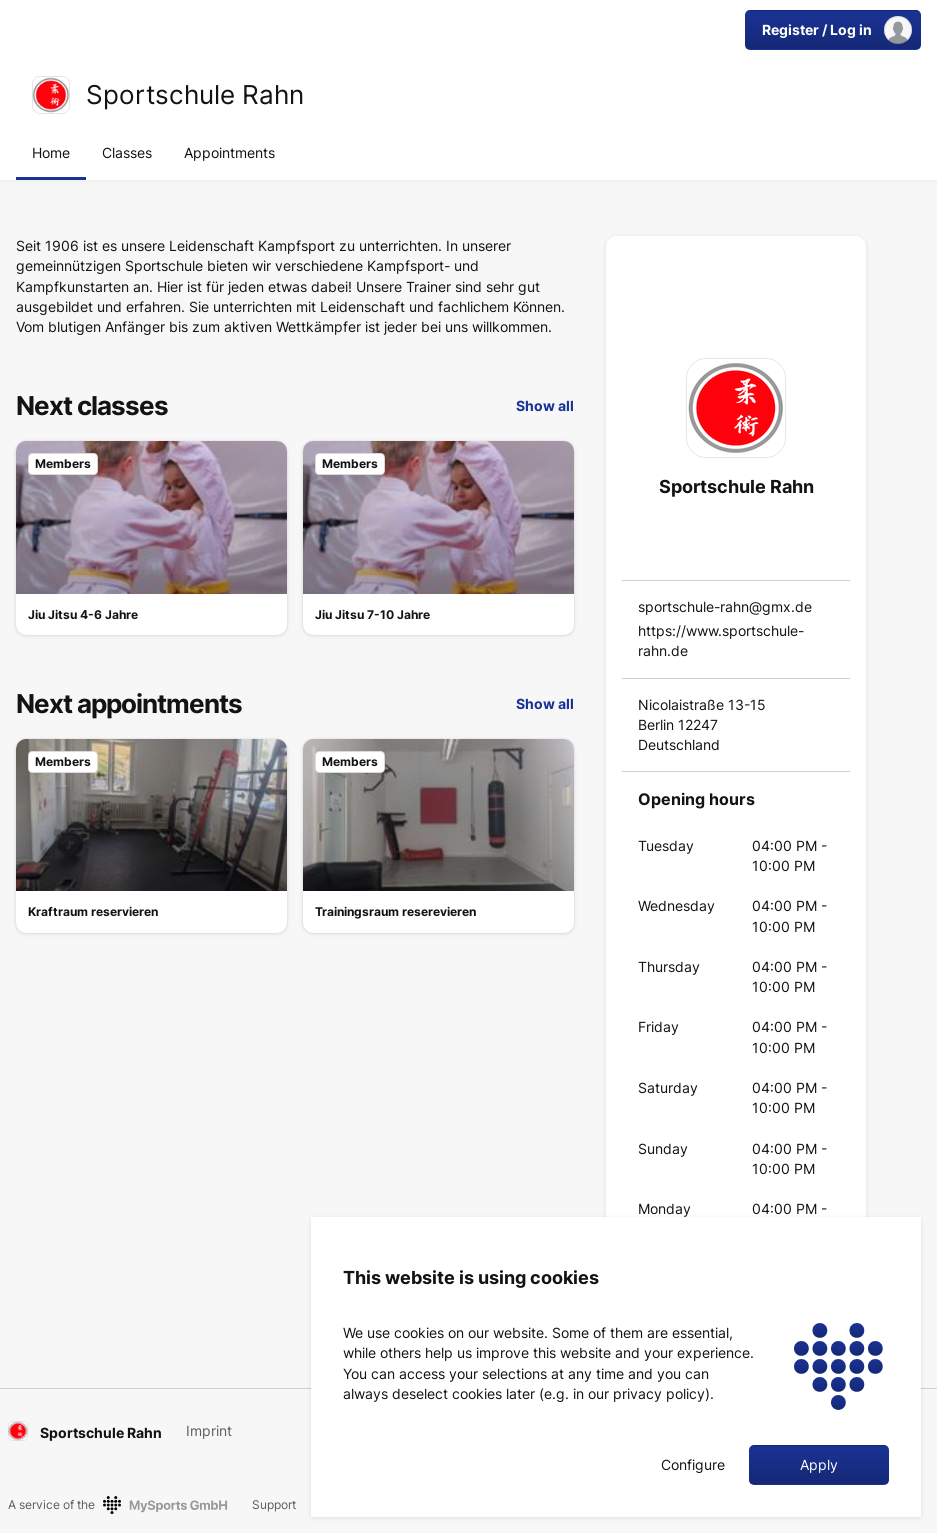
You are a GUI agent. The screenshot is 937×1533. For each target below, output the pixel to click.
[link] (51, 95)
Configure (693, 1465)
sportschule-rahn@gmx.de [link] (725, 606)
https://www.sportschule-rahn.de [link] (721, 640)
